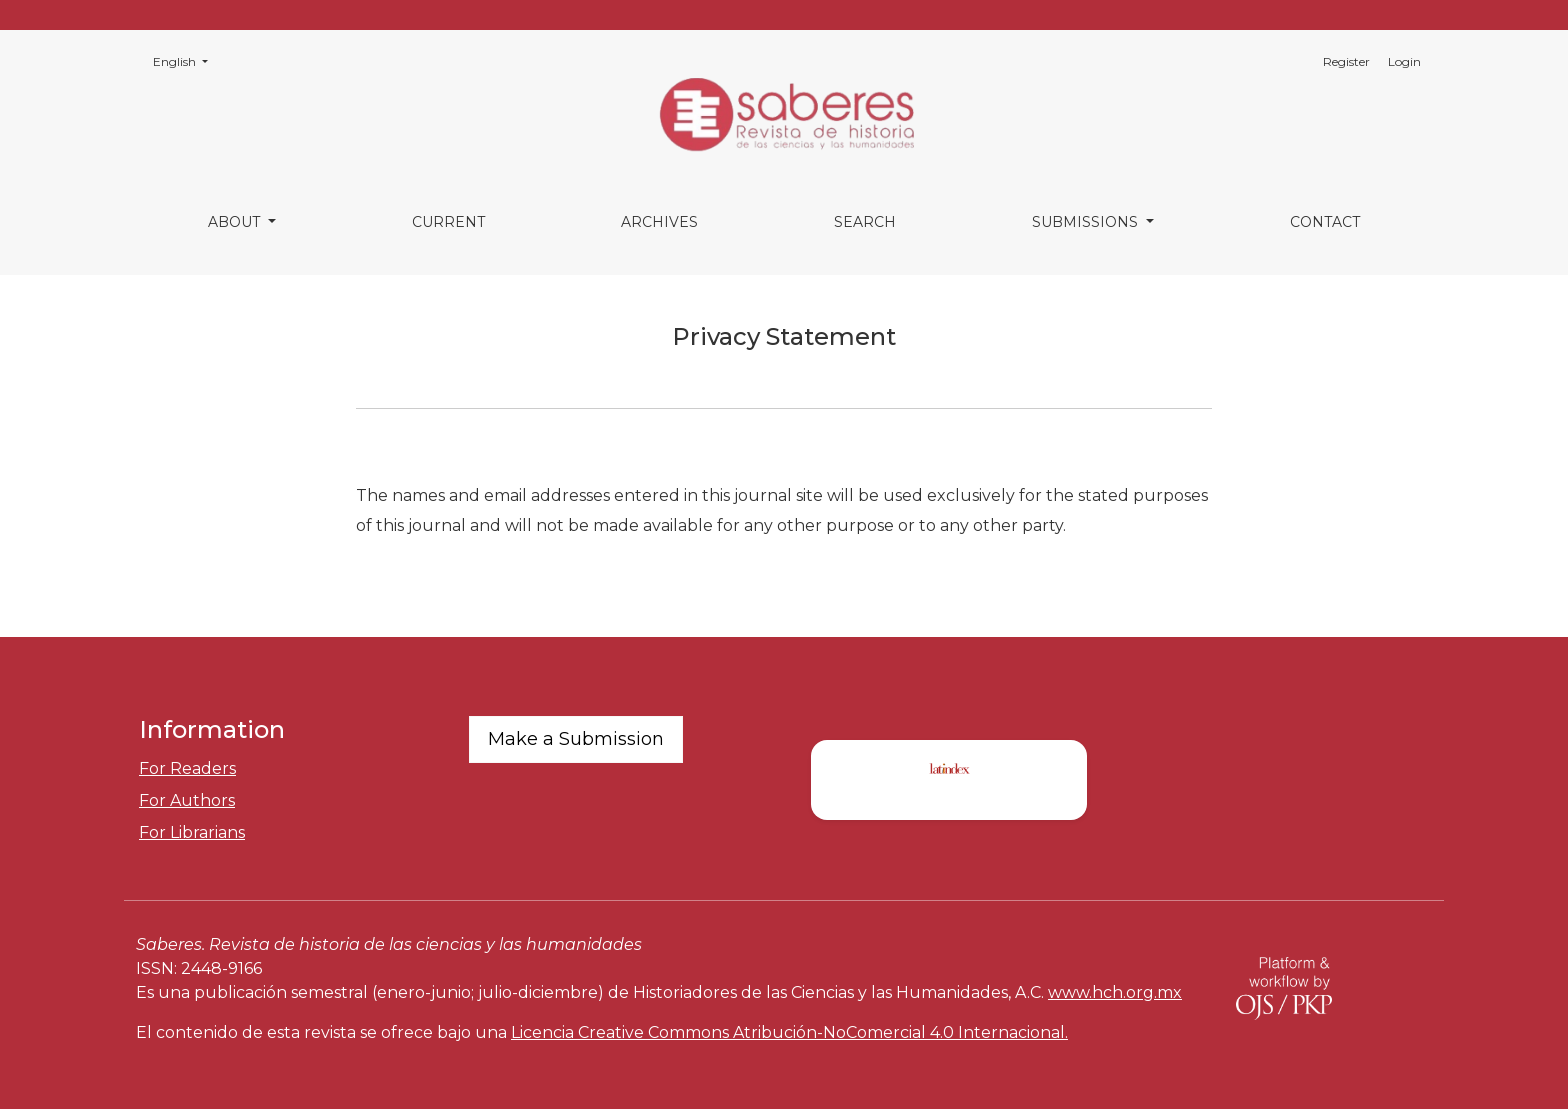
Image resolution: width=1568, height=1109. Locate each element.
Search (865, 222)
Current (448, 222)
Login (1404, 61)
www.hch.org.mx (1115, 992)
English (186, 60)
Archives (659, 222)
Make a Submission (576, 739)
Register (1346, 61)
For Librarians (192, 832)
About (236, 222)
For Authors (187, 800)
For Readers (187, 768)
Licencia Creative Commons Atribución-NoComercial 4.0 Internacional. (789, 1032)
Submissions (1087, 222)
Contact (1325, 222)
